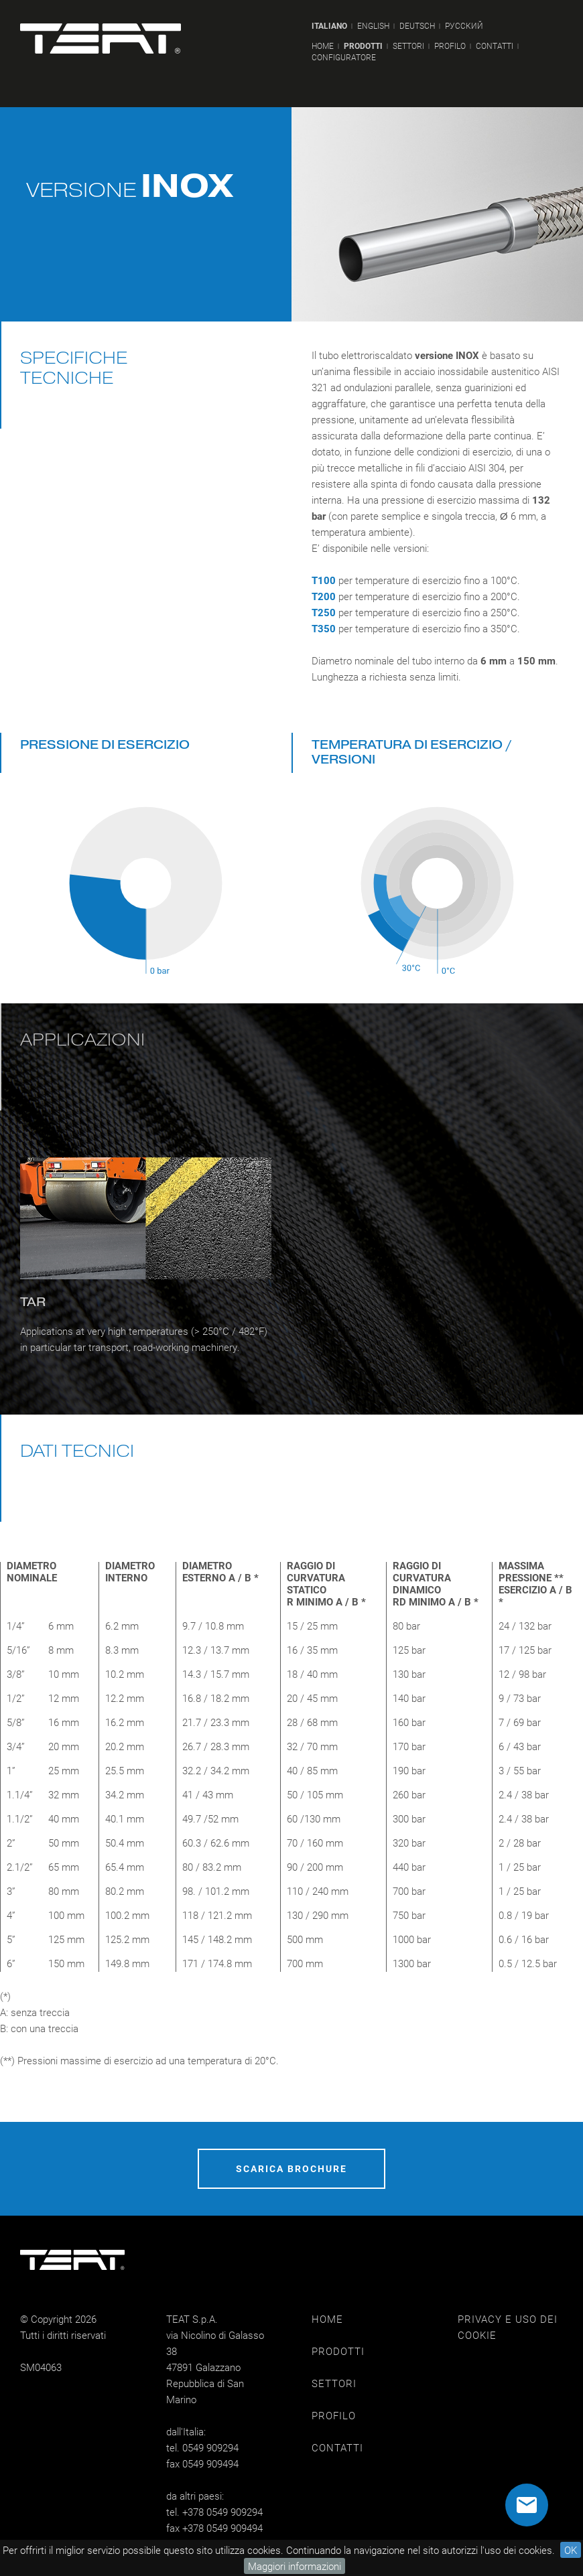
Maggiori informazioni (294, 2566)
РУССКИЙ (464, 26)
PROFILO (450, 46)
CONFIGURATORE (344, 57)
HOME (323, 46)
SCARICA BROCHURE (291, 2168)
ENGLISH (373, 26)
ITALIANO (329, 26)
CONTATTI (494, 46)
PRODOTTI (363, 46)
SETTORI (408, 46)
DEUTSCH (417, 26)
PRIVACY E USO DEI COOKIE (508, 2327)
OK (570, 2550)
